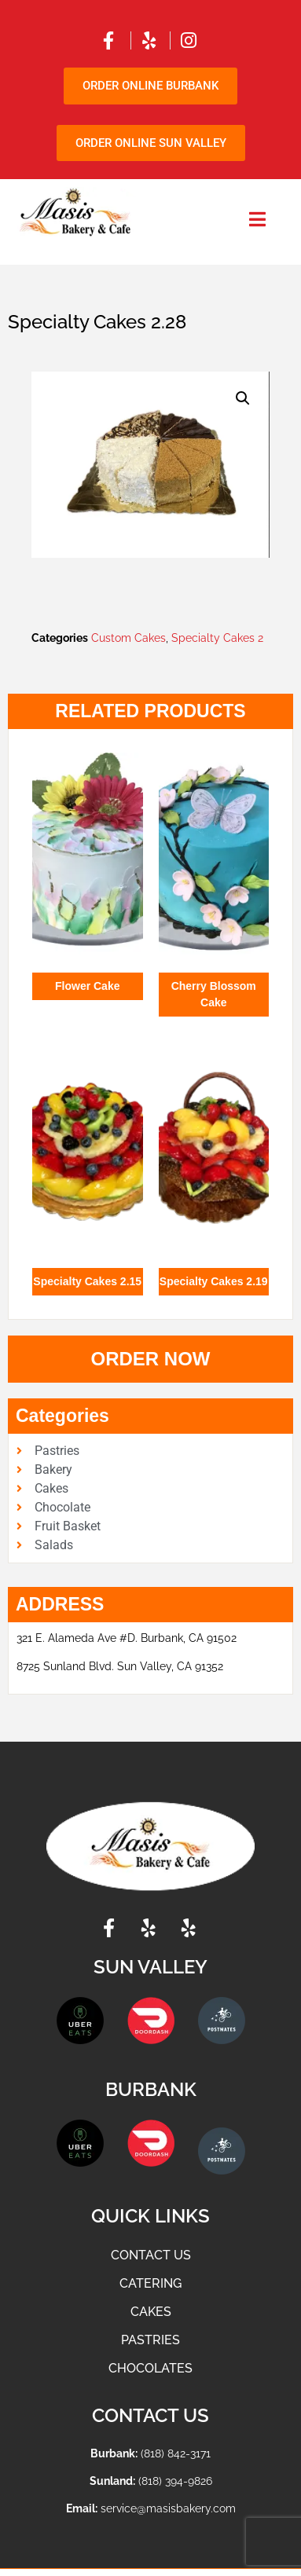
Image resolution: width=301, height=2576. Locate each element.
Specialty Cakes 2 (217, 638)
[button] (243, 398)
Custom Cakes (128, 638)
